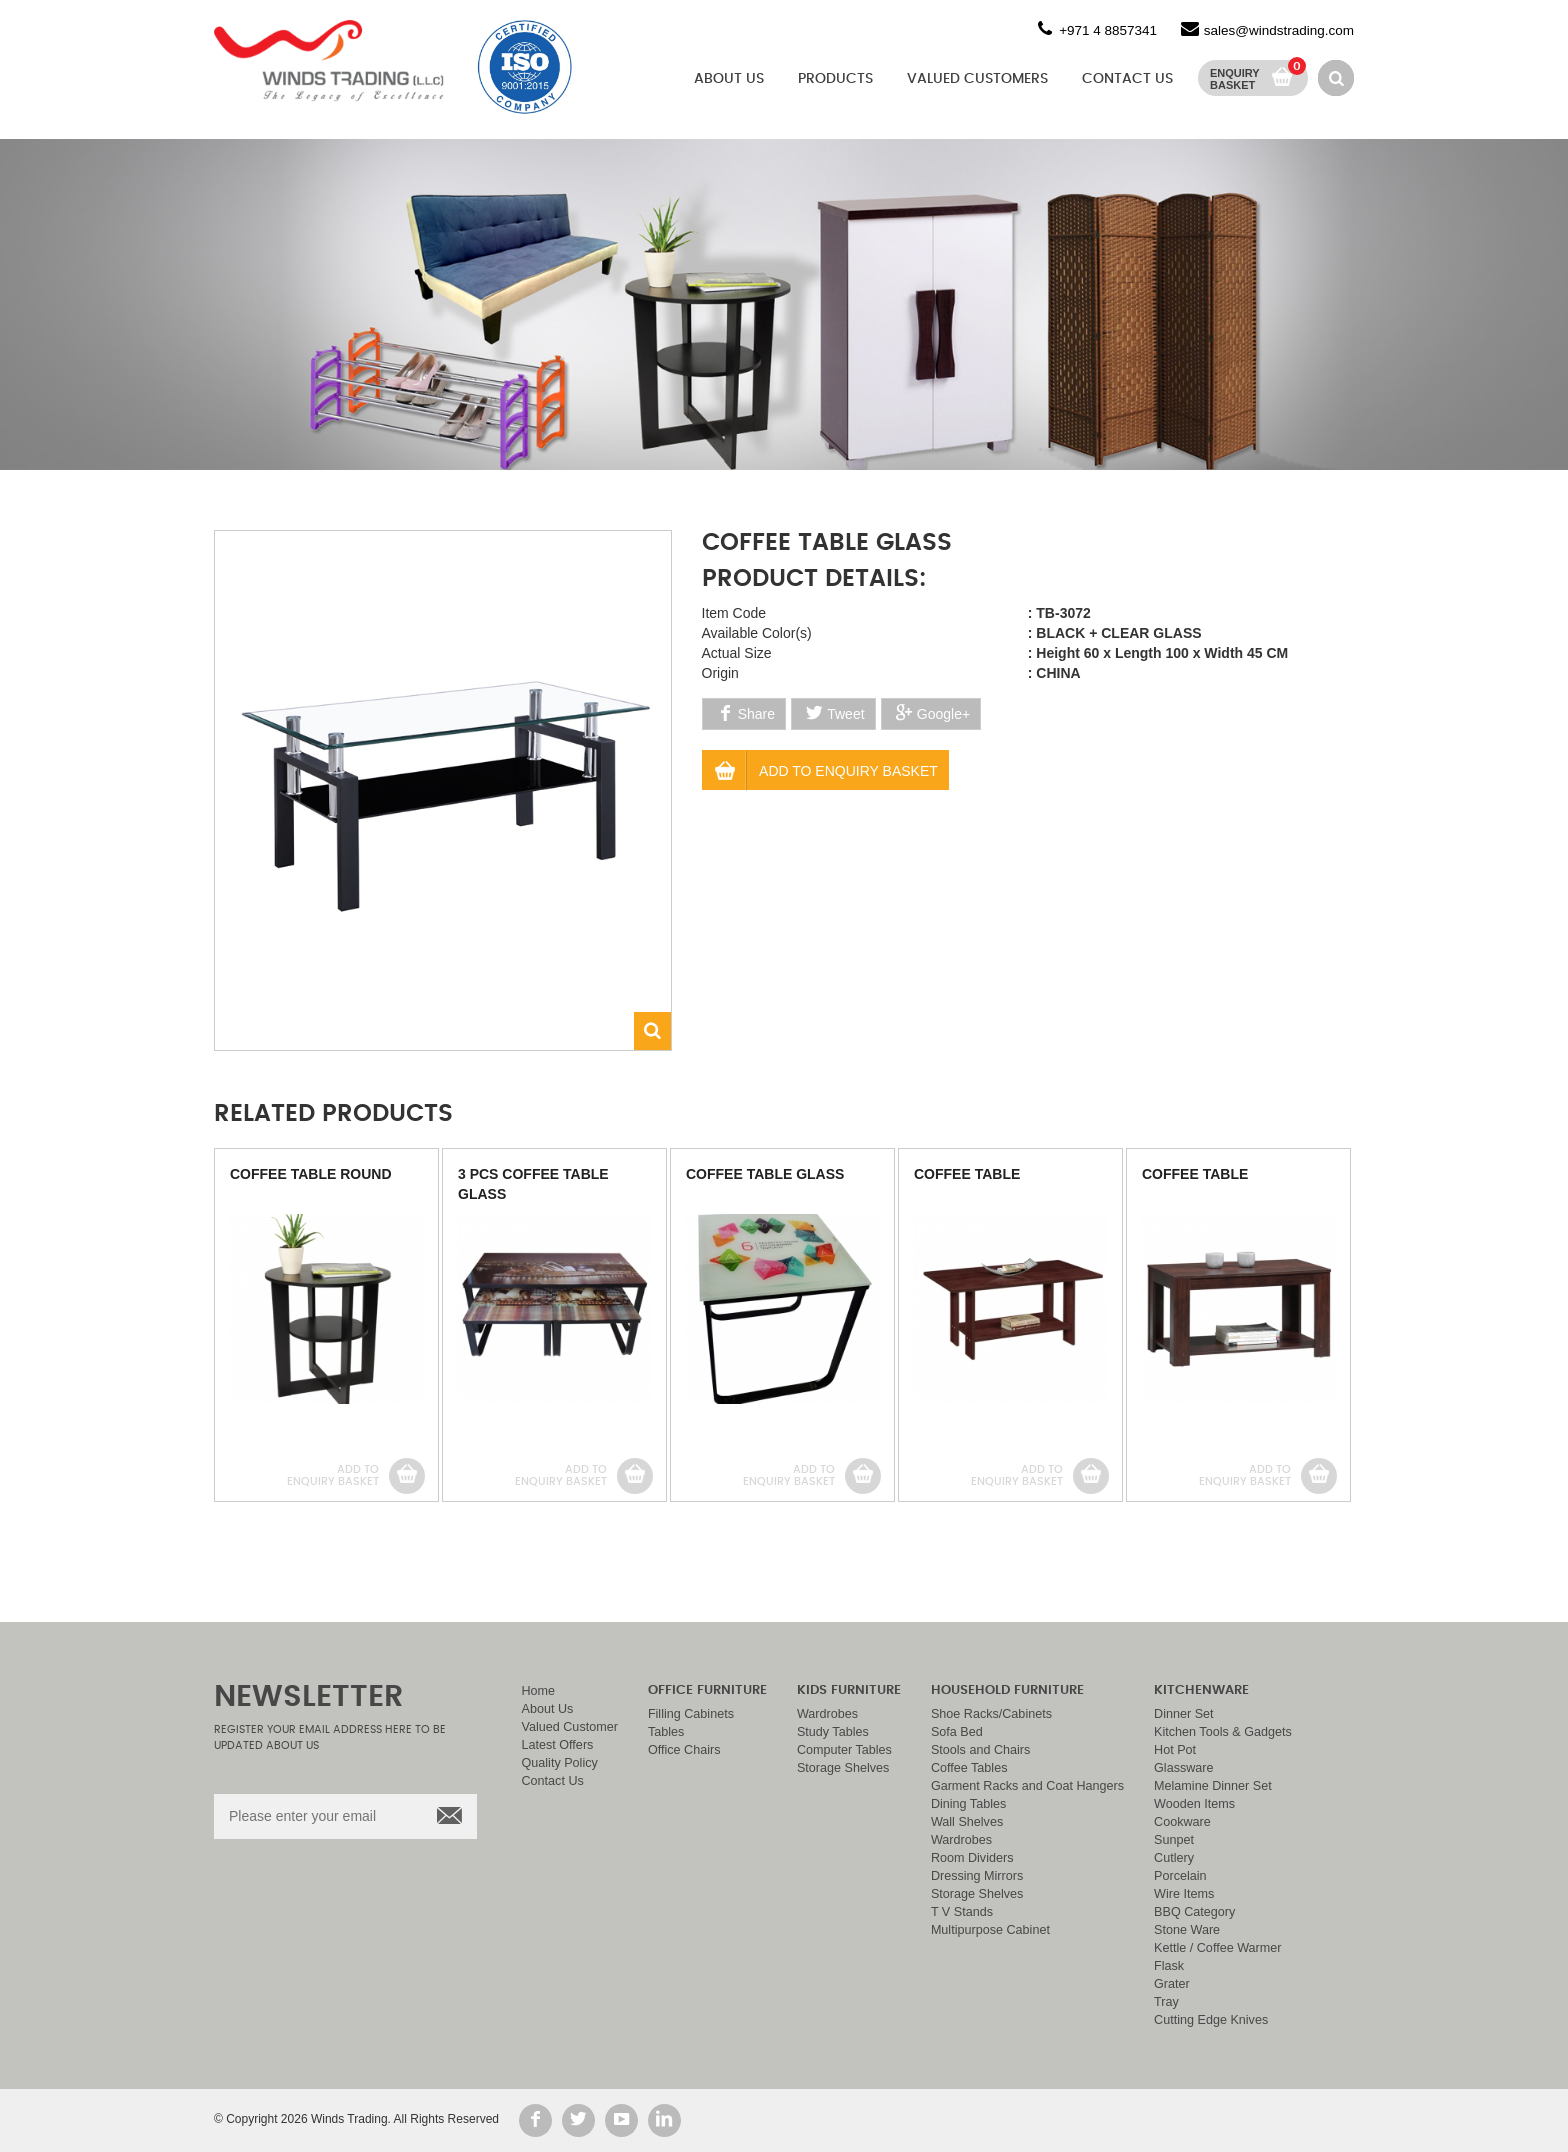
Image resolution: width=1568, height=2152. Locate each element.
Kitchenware (1201, 1690)
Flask (1169, 1966)
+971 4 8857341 (1108, 30)
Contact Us (1127, 79)
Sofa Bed (957, 1732)
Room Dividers (972, 1858)
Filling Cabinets (691, 1714)
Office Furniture (707, 1690)
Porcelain (1180, 1876)
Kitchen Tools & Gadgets (1223, 1732)
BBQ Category (1194, 1912)
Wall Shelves (967, 1822)
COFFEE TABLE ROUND (311, 1174)
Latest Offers (558, 1745)
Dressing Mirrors (977, 1876)
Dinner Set (1184, 1714)
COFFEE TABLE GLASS (765, 1174)
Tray (1166, 2002)
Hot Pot (1175, 1750)
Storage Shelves (843, 1768)
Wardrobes (827, 1714)
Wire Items (1184, 1894)
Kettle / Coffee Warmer (1217, 1948)
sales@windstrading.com (1279, 30)
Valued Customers (977, 79)
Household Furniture (1007, 1690)
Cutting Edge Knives (1211, 2020)
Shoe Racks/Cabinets (991, 1714)
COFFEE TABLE (967, 1174)
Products (835, 79)
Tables (666, 1732)
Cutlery (1174, 1858)
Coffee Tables (969, 1768)
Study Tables (833, 1732)
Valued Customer (570, 1727)
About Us (729, 79)
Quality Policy (560, 1763)
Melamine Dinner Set (1213, 1786)
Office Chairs (684, 1750)
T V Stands (962, 1912)
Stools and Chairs (980, 1750)
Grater (1172, 1984)
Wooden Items (1194, 1804)
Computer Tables (844, 1750)
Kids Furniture (849, 1690)
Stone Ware (1187, 1930)
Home (539, 1691)
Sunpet (1174, 1840)
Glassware (1184, 1768)
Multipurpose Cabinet (990, 1930)
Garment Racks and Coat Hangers (1027, 1786)
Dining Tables (968, 1804)
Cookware (1182, 1822)
